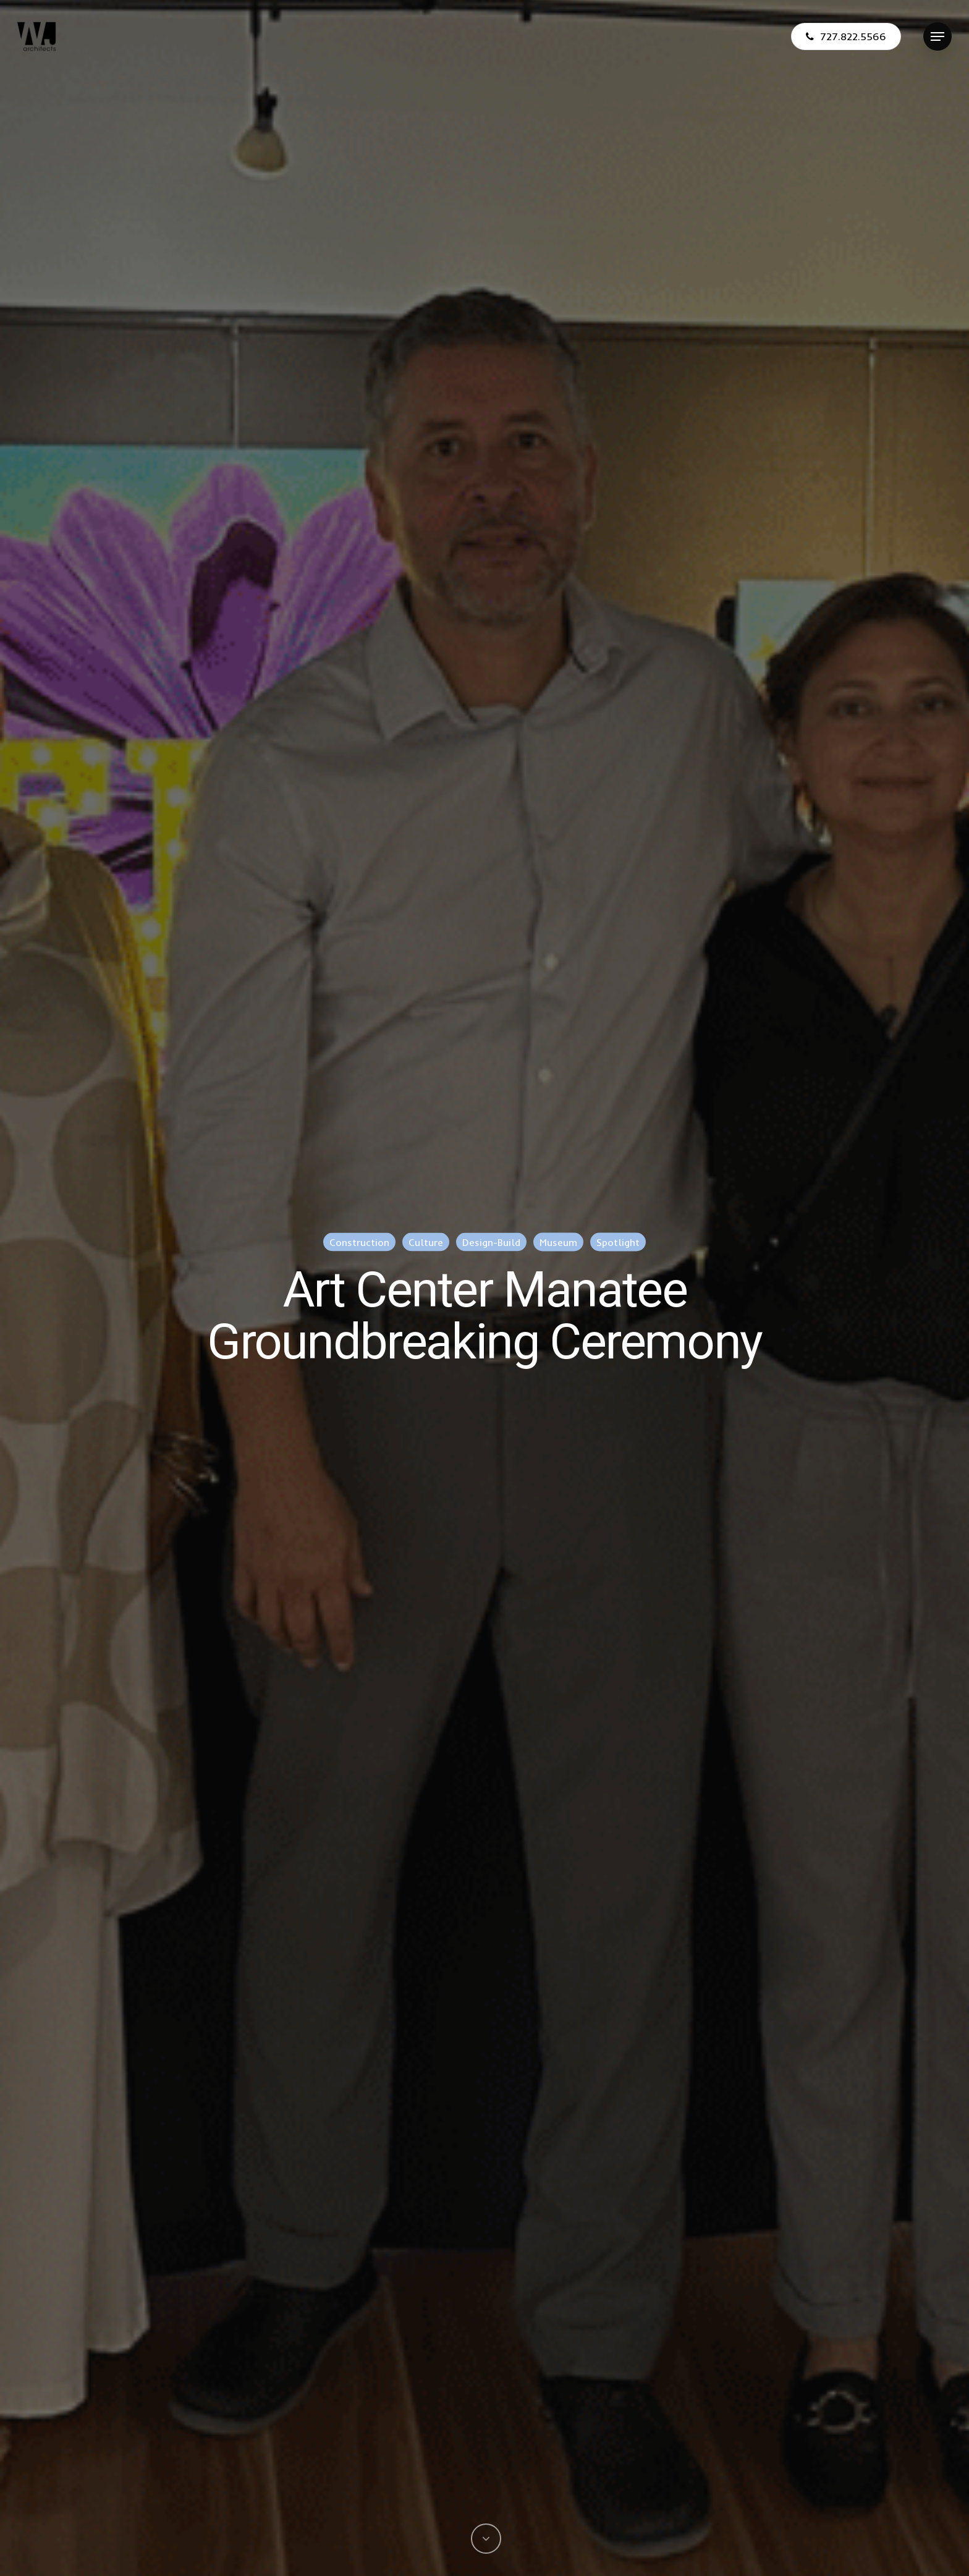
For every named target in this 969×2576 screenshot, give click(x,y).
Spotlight (618, 1242)
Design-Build (491, 1242)
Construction (359, 1242)
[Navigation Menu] (937, 36)
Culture (425, 1242)
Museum (558, 1242)
